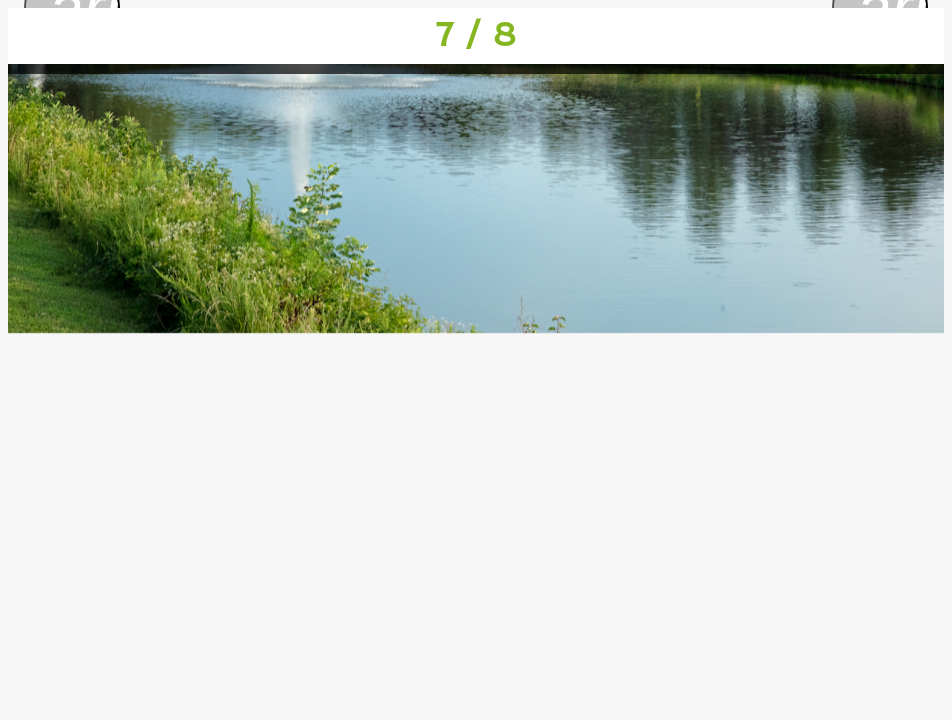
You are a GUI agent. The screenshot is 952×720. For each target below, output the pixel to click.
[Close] (36, 36)
